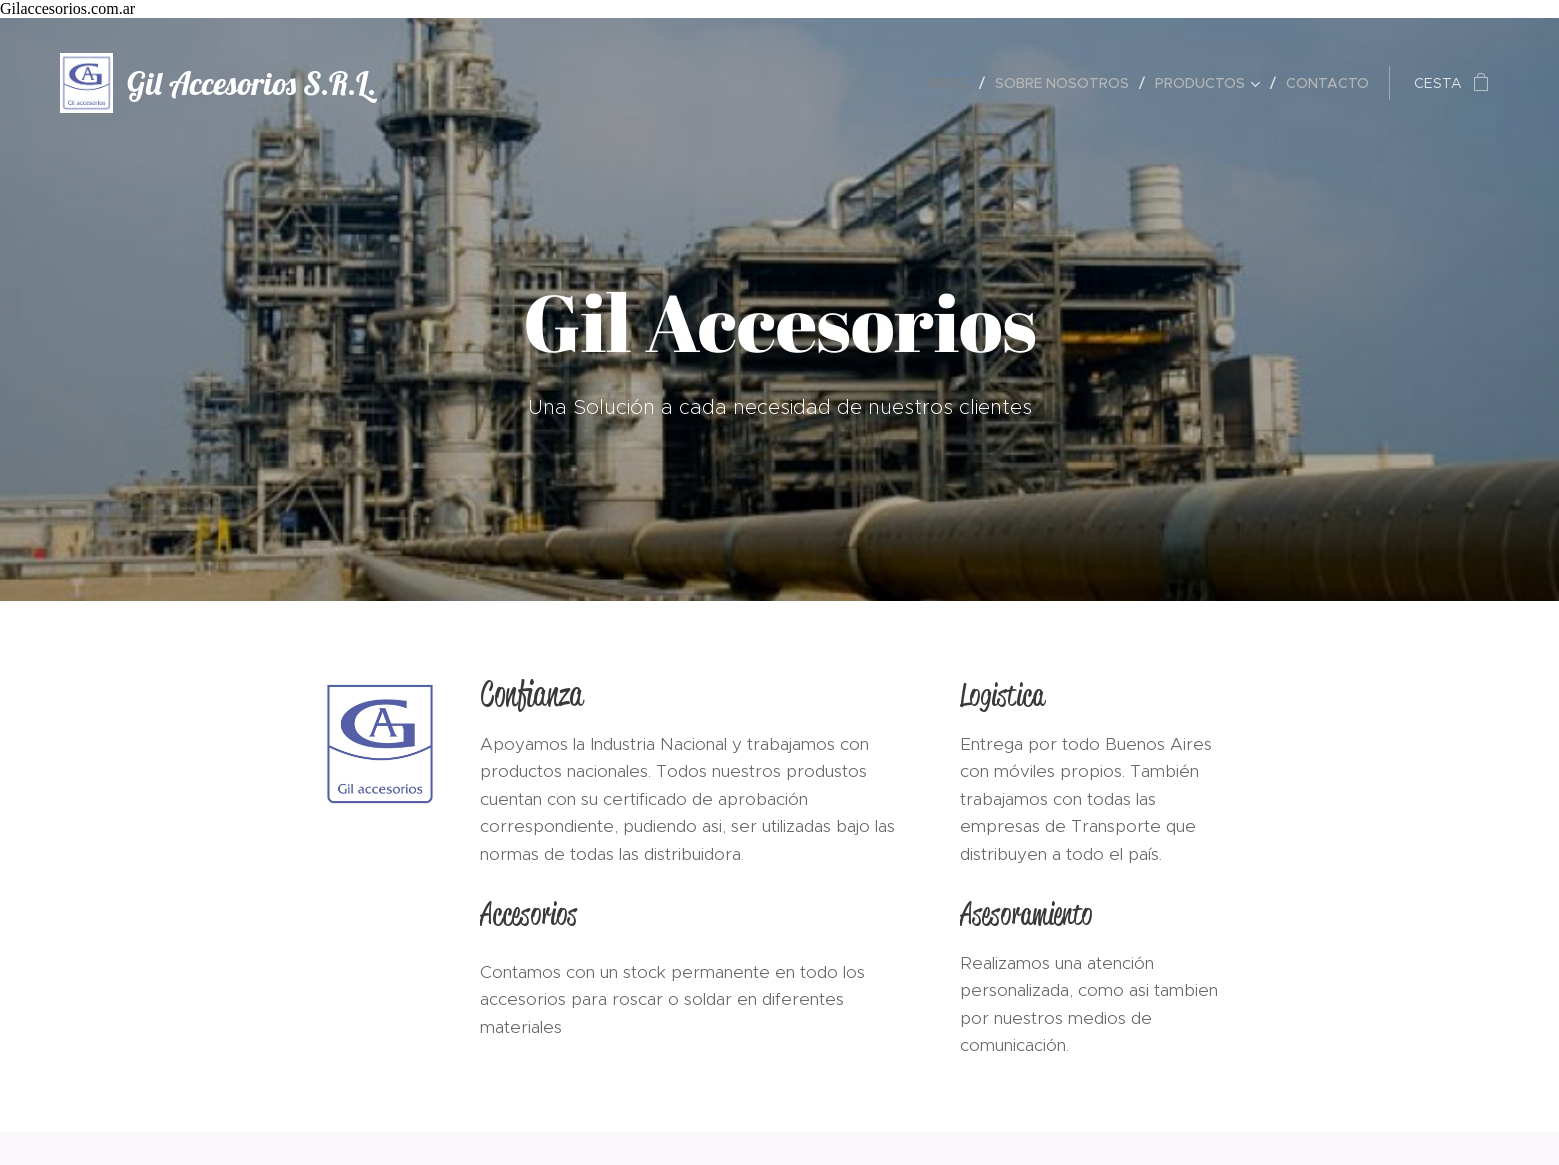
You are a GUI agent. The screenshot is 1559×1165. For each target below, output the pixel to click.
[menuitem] (954, 83)
